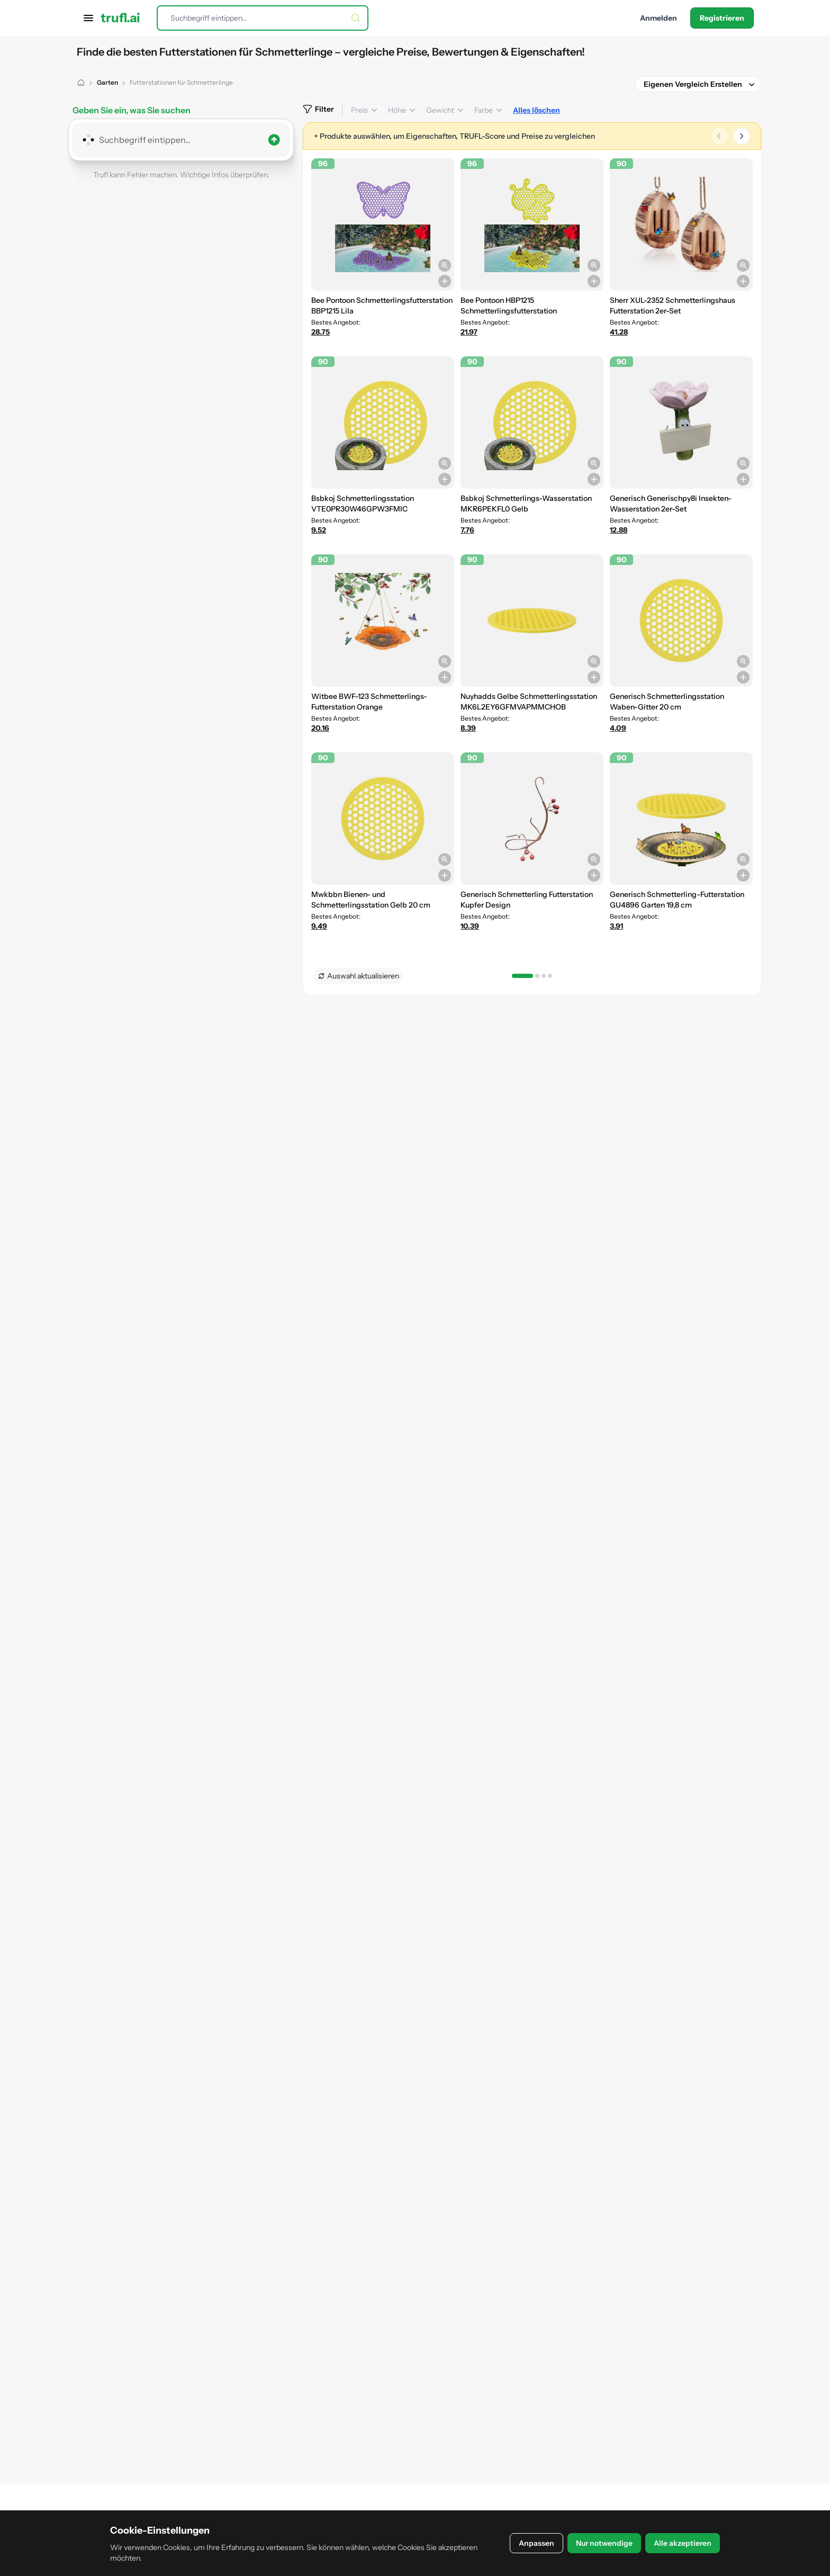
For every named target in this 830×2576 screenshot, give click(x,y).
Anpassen (536, 2543)
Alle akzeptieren (682, 2543)
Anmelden (658, 18)
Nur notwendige (604, 2543)
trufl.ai (120, 18)
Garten (107, 82)
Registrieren (722, 18)
